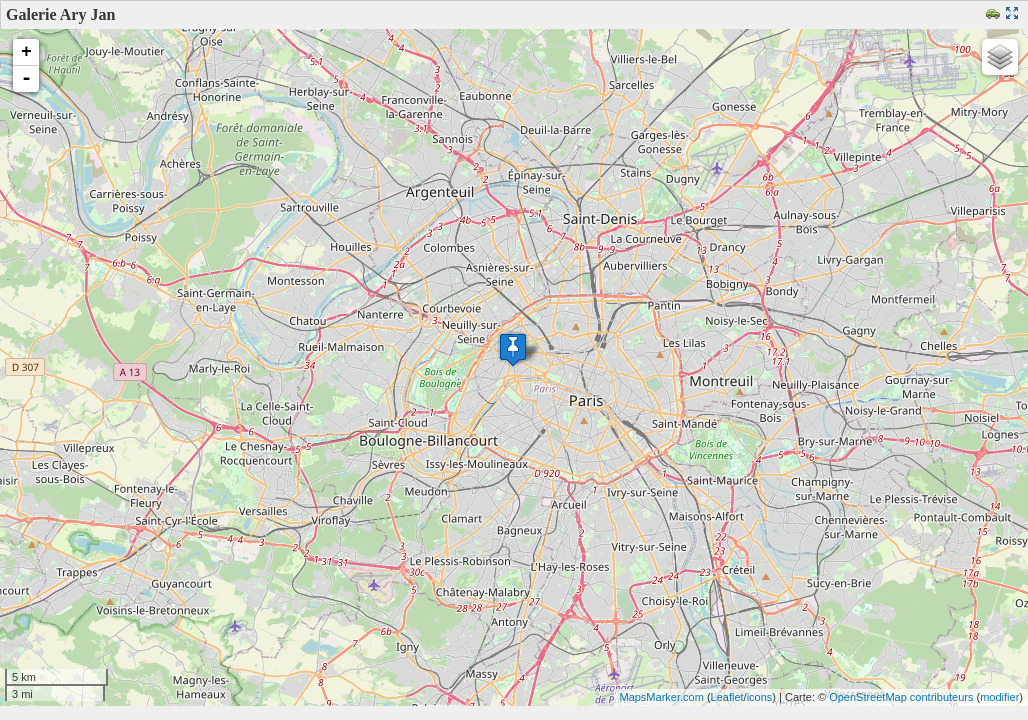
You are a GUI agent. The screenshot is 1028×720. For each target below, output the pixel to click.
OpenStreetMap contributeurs (901, 697)
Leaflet (727, 697)
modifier (999, 697)
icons (760, 697)
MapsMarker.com (661, 697)
